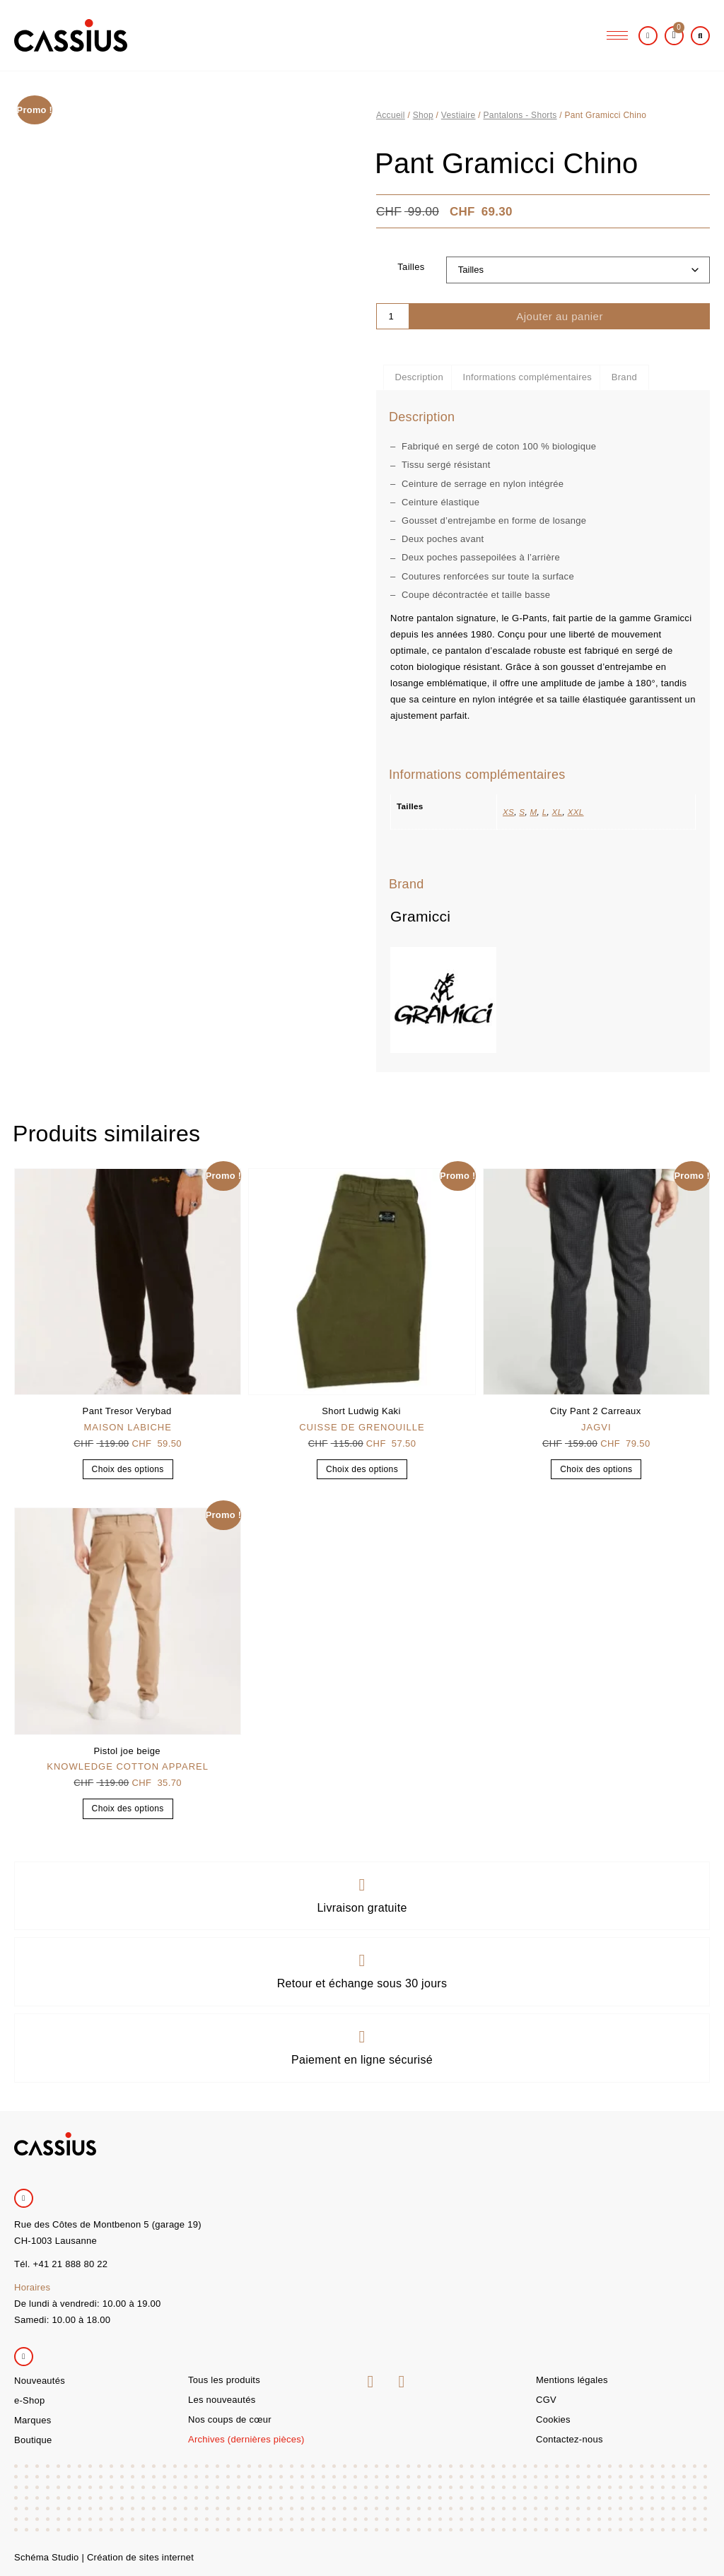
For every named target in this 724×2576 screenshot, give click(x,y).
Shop (423, 115)
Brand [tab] (624, 377)
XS (508, 811)
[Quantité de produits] (392, 316)
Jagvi (596, 1427)
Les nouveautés (221, 2399)
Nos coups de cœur (230, 2419)
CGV (546, 2399)
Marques (32, 2420)
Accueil (390, 115)
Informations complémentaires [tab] (527, 377)
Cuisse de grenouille (362, 1427)
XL (557, 811)
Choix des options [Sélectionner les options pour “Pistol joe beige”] (128, 1808)
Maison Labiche (127, 1427)
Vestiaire (458, 115)
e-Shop (29, 2400)
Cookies (553, 2419)
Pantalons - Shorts (519, 115)
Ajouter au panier (559, 316)
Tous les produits (224, 2380)
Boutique (33, 2440)
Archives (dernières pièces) (246, 2439)
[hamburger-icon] (617, 35)
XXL (576, 811)
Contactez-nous (569, 2439)
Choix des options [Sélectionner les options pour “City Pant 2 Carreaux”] (596, 1469)
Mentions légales (572, 2380)
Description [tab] (419, 377)
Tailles (410, 266)
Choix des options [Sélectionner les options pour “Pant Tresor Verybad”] (128, 1469)
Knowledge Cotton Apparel (128, 1766)
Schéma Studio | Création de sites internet (104, 2557)
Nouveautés (39, 2380)
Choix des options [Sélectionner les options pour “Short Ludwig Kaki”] (362, 1469)
